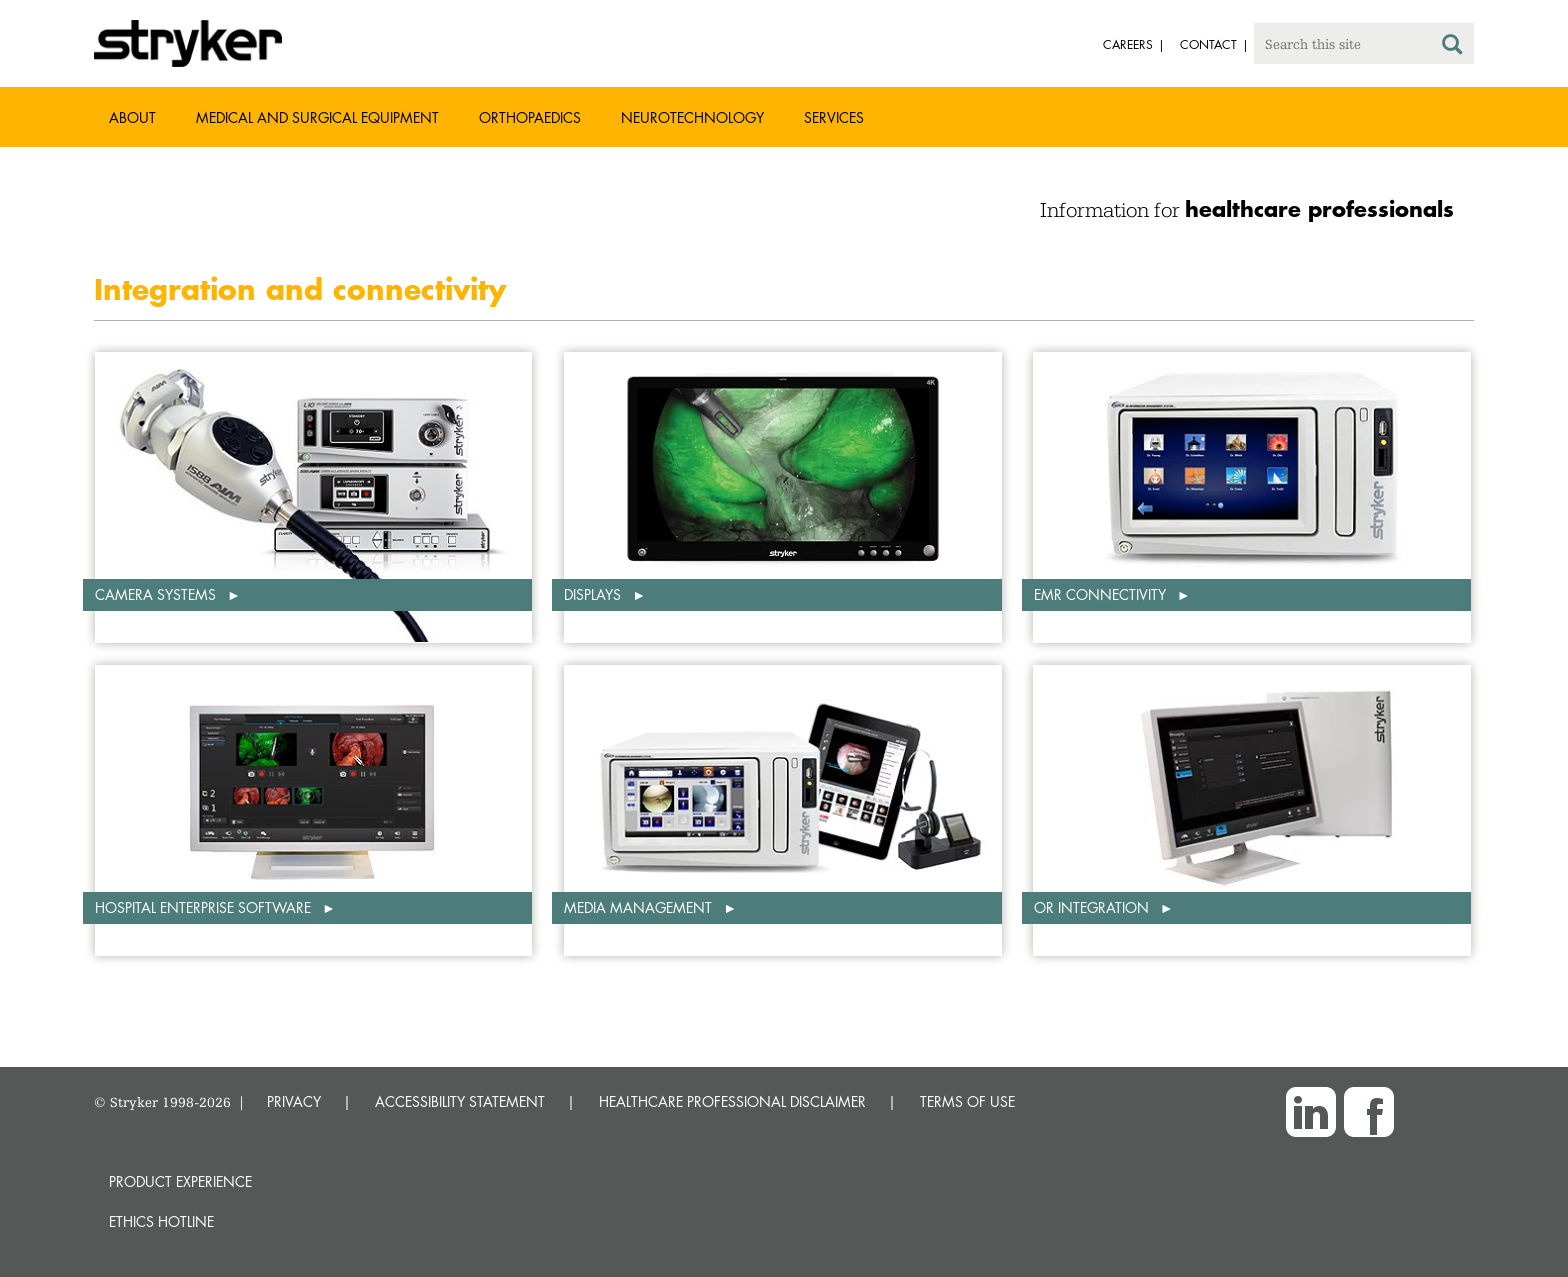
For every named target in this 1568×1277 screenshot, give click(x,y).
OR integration (1093, 907)
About (132, 117)
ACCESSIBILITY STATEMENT (460, 1101)
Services (834, 117)
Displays (594, 594)
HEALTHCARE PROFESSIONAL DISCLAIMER (732, 1101)
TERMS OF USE (967, 1101)
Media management (640, 907)
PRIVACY (294, 1101)
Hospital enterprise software (205, 907)
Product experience (180, 1181)
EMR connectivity (1102, 594)
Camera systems (157, 594)
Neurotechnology (692, 117)
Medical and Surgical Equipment (317, 117)
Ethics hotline (161, 1221)
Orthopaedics (530, 117)
